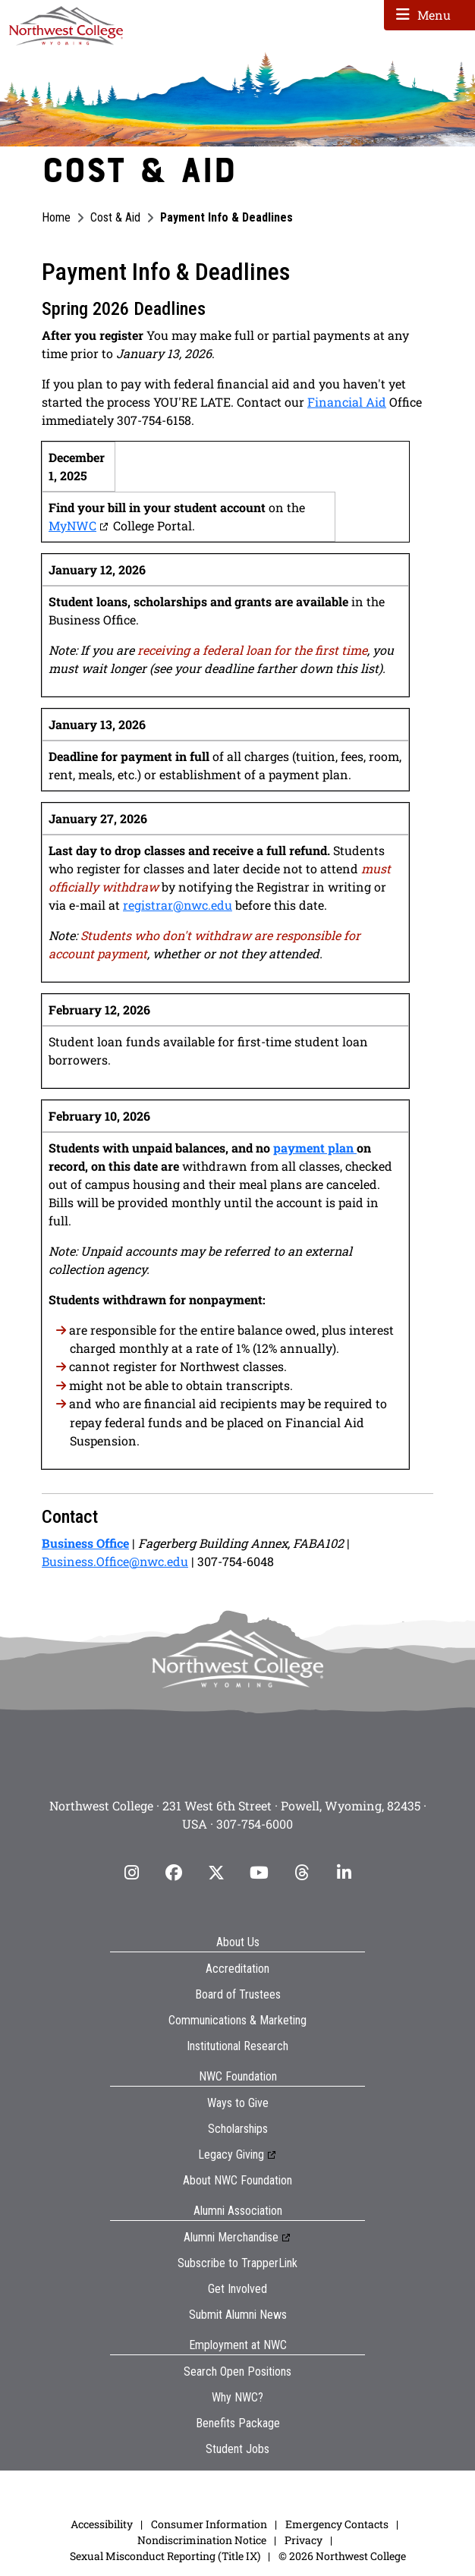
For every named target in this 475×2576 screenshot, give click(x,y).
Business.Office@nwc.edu (115, 1561)
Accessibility (102, 2524)
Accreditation (237, 1968)
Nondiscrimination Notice (201, 2540)
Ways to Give (238, 2103)
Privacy (303, 2540)
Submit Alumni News (238, 2314)
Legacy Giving (231, 2154)
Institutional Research (237, 2046)
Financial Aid (346, 402)
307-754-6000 (254, 1824)
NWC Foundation (238, 2076)
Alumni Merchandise (231, 2237)
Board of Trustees (238, 1994)
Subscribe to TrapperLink (237, 2263)
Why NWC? (237, 2397)
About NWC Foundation (237, 2180)
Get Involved (237, 2289)
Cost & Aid (115, 217)
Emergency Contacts (336, 2524)
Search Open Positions (237, 2371)
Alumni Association (237, 2210)
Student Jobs (237, 2449)
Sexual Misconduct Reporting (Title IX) (165, 2556)
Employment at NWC (238, 2345)
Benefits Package (238, 2423)
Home (56, 217)
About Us (238, 1942)
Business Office (85, 1543)
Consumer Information (209, 2524)
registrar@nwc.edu (177, 905)
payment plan (315, 1148)
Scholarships (238, 2129)
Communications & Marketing (237, 2020)
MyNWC (72, 525)
